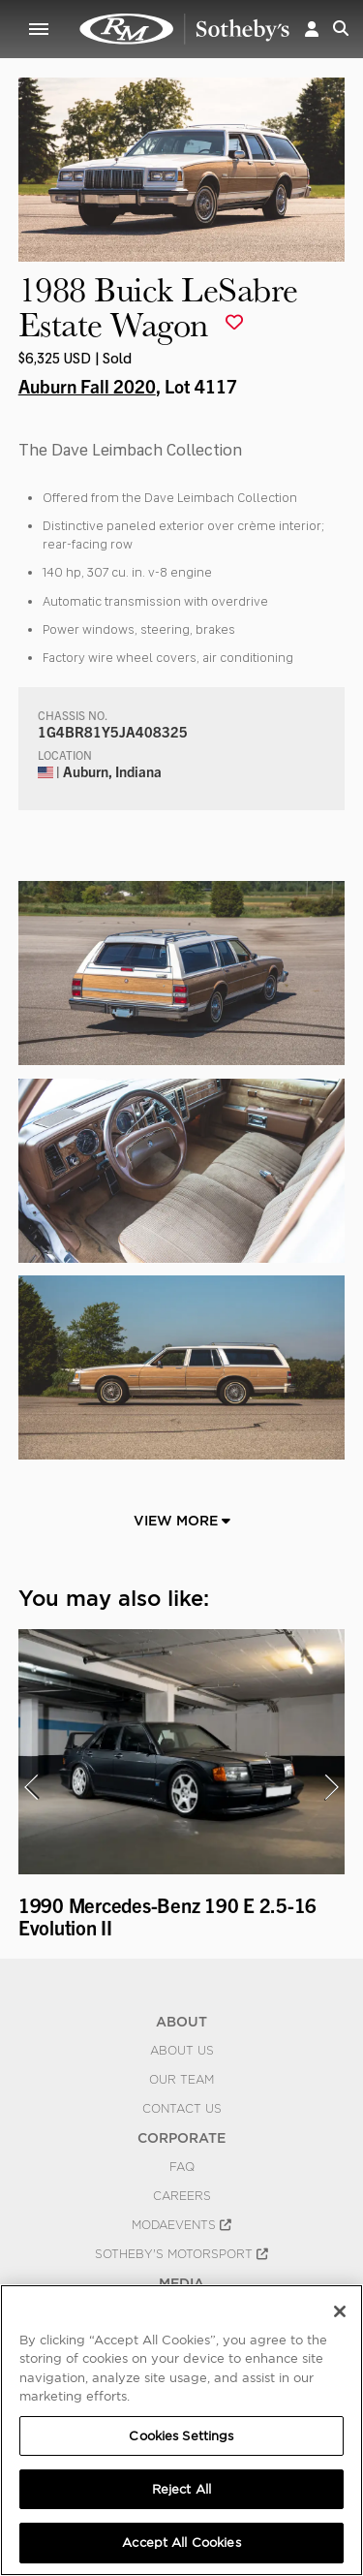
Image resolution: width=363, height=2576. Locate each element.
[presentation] (31, 1787)
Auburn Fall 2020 (87, 385)
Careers (182, 2196)
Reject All (181, 2489)
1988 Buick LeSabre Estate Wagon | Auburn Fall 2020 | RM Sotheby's (185, 29)
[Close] (339, 2311)
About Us (182, 2051)
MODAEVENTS (181, 2225)
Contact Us (182, 2109)
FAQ (182, 2167)
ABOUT (181, 2021)
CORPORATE (181, 2138)
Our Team (181, 2080)
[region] (181, 2430)
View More (182, 1520)
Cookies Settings (181, 2436)
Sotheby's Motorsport (181, 2254)
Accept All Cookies (181, 2542)
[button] (311, 28)
